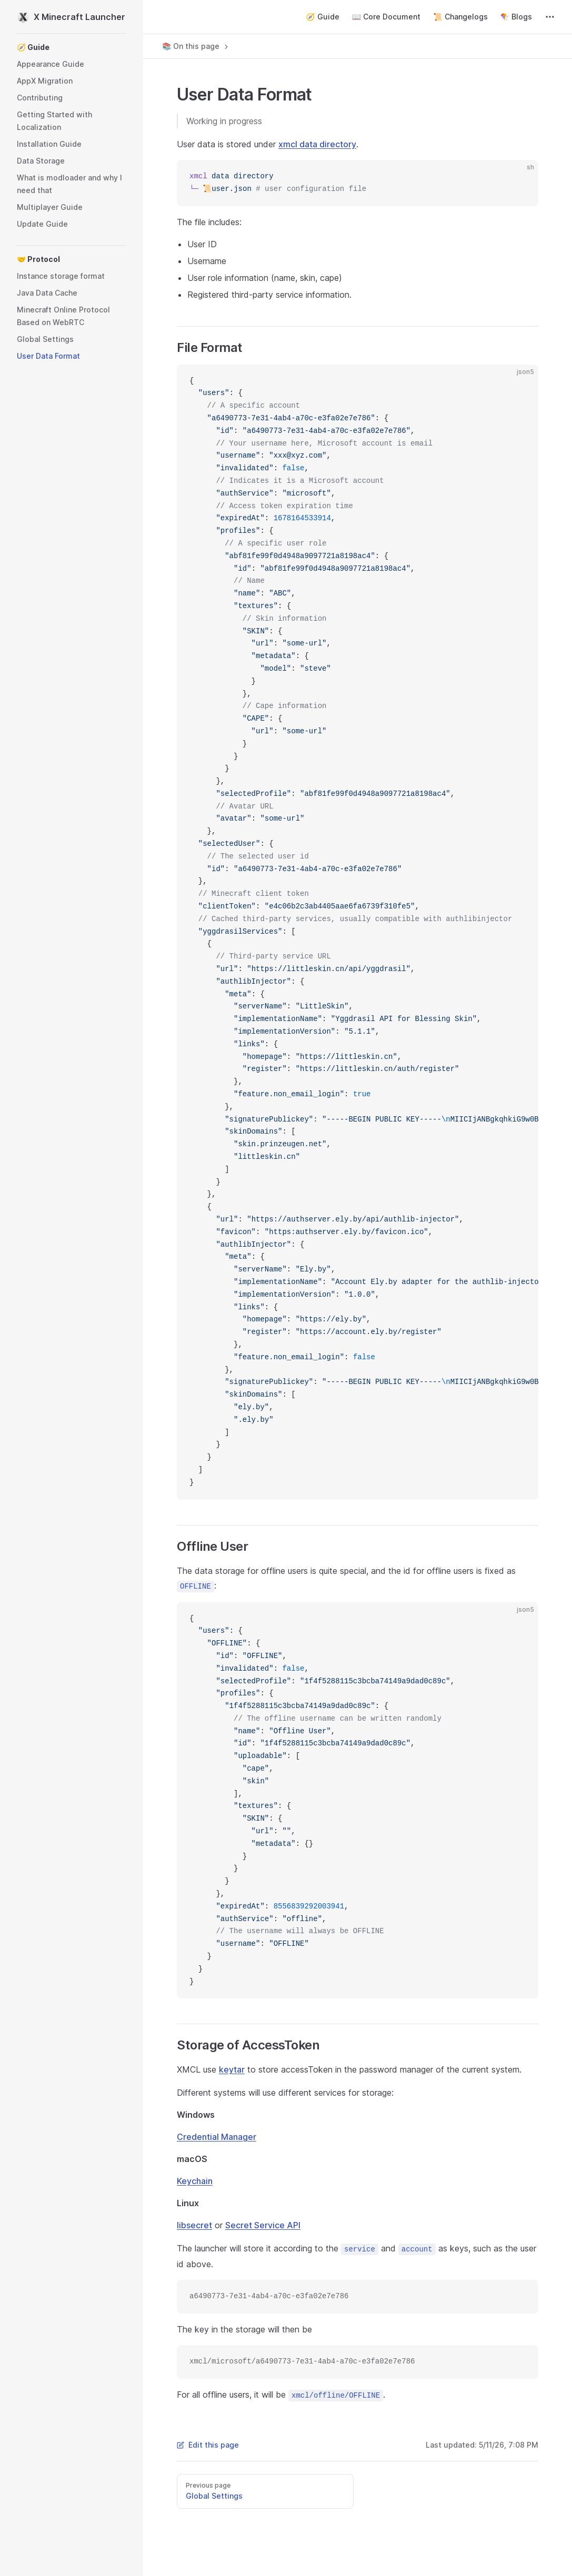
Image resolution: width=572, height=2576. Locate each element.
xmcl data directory (317, 144)
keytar (232, 2069)
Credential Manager (216, 2136)
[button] (71, 47)
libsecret (194, 2225)
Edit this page (208, 2444)
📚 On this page (196, 46)
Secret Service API (262, 2225)
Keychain (195, 2181)
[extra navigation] (549, 17)
